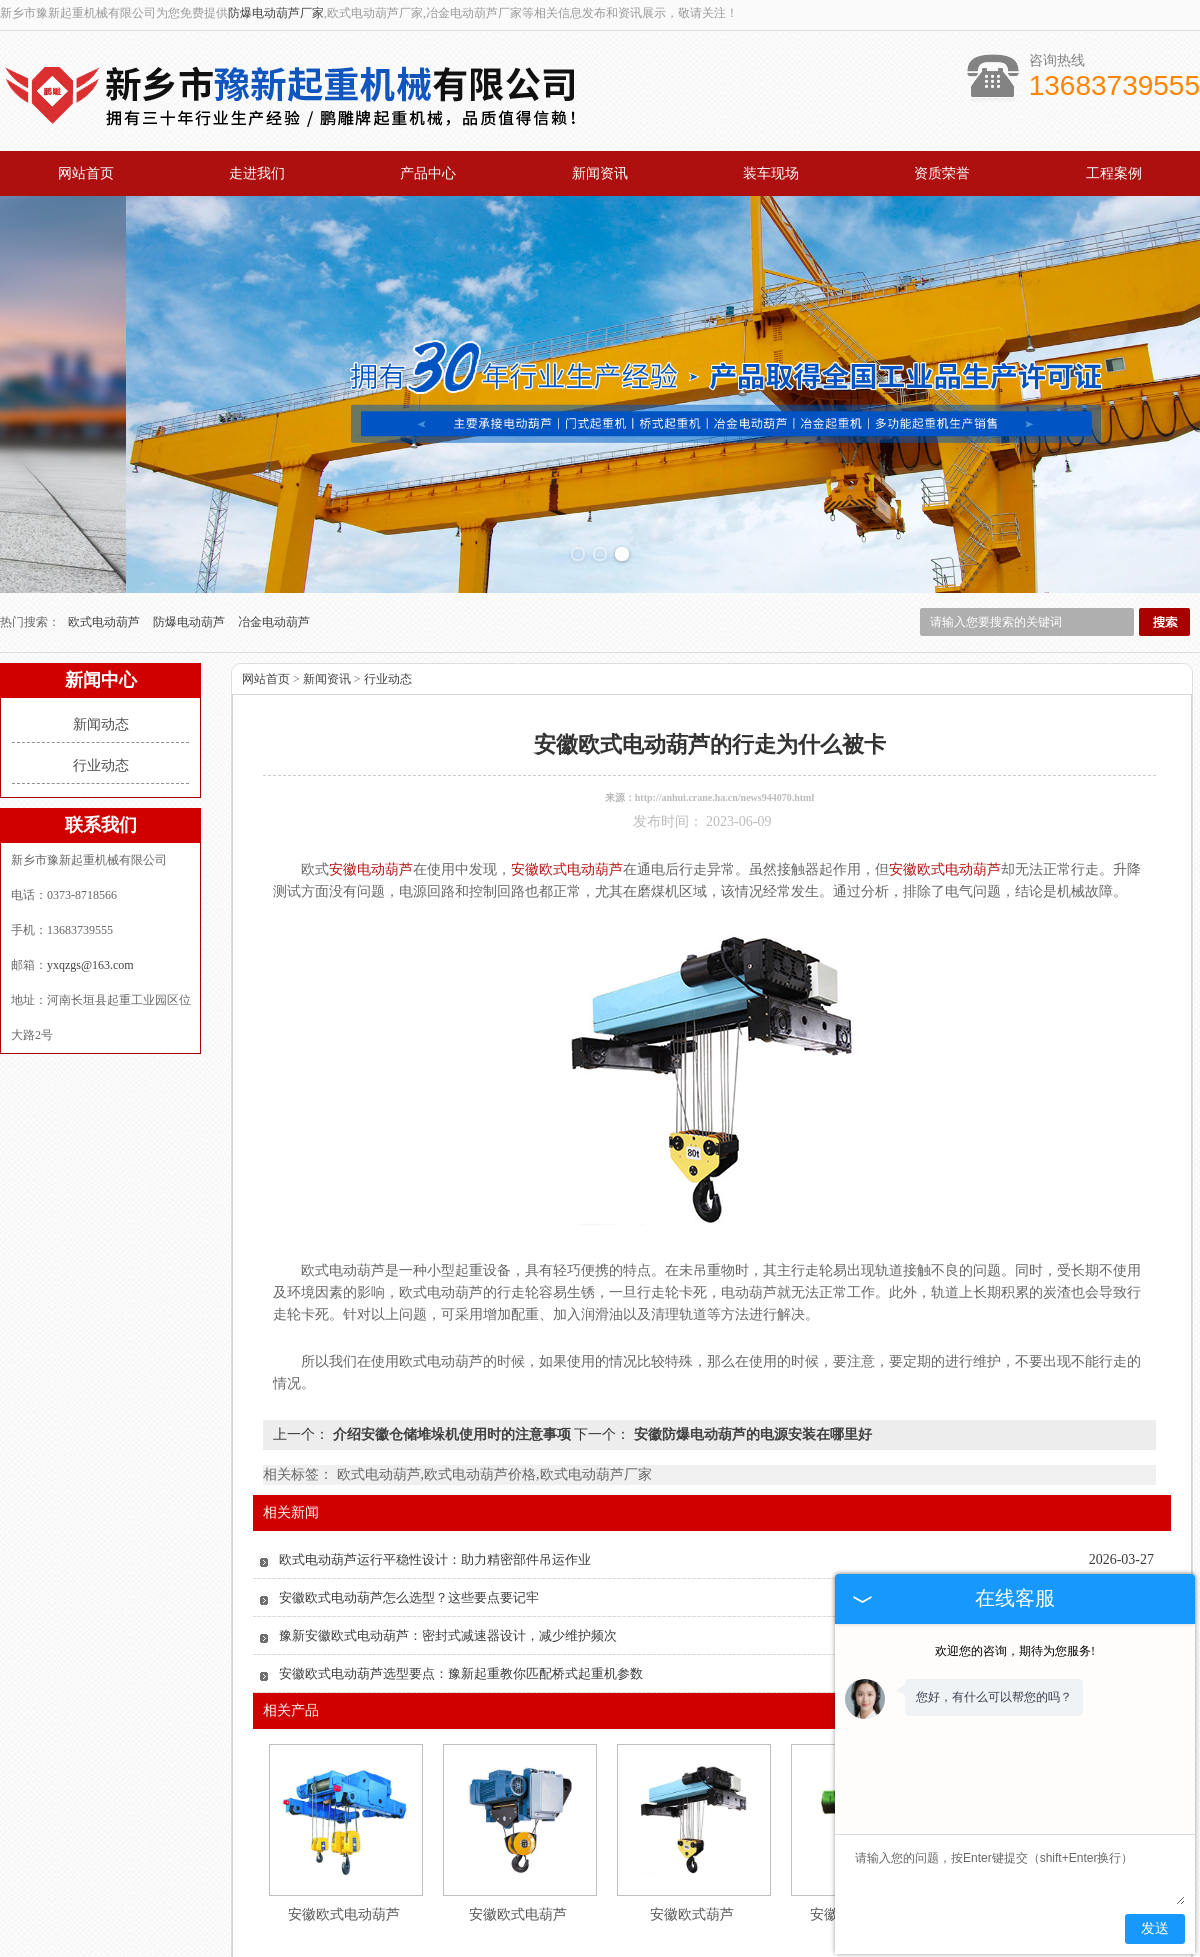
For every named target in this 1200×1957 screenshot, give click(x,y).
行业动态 (101, 659)
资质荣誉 (942, 173)
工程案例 (1114, 173)
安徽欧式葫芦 (692, 1808)
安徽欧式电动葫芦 (344, 1808)
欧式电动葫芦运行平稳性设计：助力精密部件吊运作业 (435, 1453)
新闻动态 (101, 618)
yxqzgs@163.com (90, 859)
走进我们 (257, 173)
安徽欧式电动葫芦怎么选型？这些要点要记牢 (409, 1491)
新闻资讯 (600, 173)
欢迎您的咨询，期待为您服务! (1015, 1651)
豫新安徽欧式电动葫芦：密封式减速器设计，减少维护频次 (448, 1529)
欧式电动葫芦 (105, 516)
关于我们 (286, 1899)
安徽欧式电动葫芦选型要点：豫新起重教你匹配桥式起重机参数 (461, 1567)
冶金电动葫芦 (274, 516)
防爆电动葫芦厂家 (276, 13)
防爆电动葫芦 (190, 516)
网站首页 (86, 173)
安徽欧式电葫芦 (518, 1808)
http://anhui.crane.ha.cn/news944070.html (724, 691)
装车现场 (771, 173)
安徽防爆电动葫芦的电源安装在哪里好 (751, 1328)
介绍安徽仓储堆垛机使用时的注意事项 (451, 1328)
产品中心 (428, 173)
